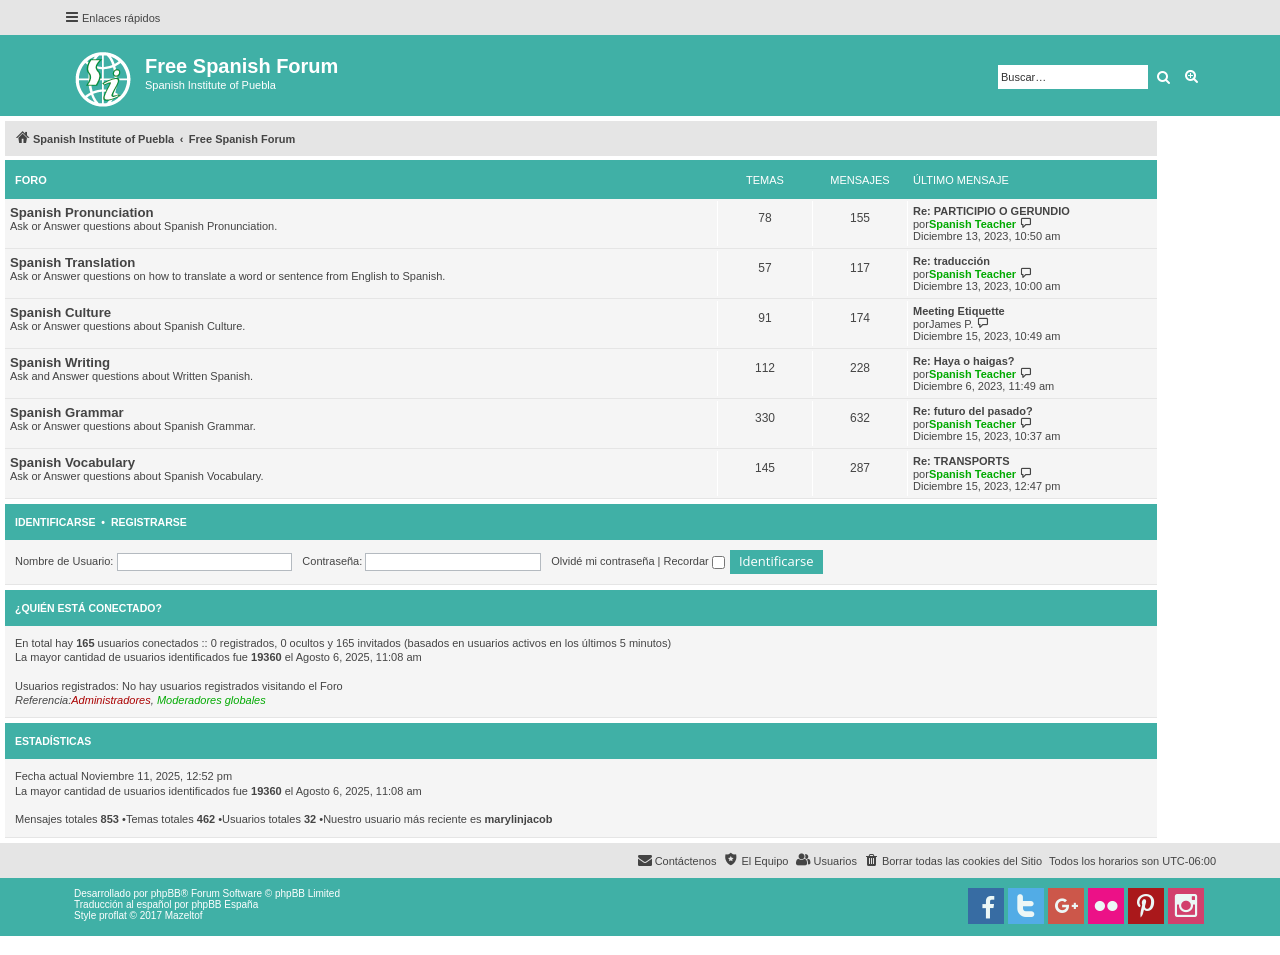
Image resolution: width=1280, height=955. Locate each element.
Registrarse (149, 522)
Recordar (694, 561)
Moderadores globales (211, 700)
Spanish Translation (72, 262)
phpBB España (224, 904)
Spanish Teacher (972, 224)
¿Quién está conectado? (88, 608)
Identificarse (55, 522)
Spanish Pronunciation (82, 212)
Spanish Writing (60, 362)
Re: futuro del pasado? (973, 411)
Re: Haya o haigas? (963, 361)
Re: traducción (951, 261)
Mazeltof (184, 915)
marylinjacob (519, 819)
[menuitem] (953, 861)
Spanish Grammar (67, 412)
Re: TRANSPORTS (961, 461)
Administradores (110, 700)
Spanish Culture (60, 312)
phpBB (166, 893)
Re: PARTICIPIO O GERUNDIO (991, 211)
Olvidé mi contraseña (602, 561)
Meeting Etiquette (959, 311)
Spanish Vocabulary (72, 462)
